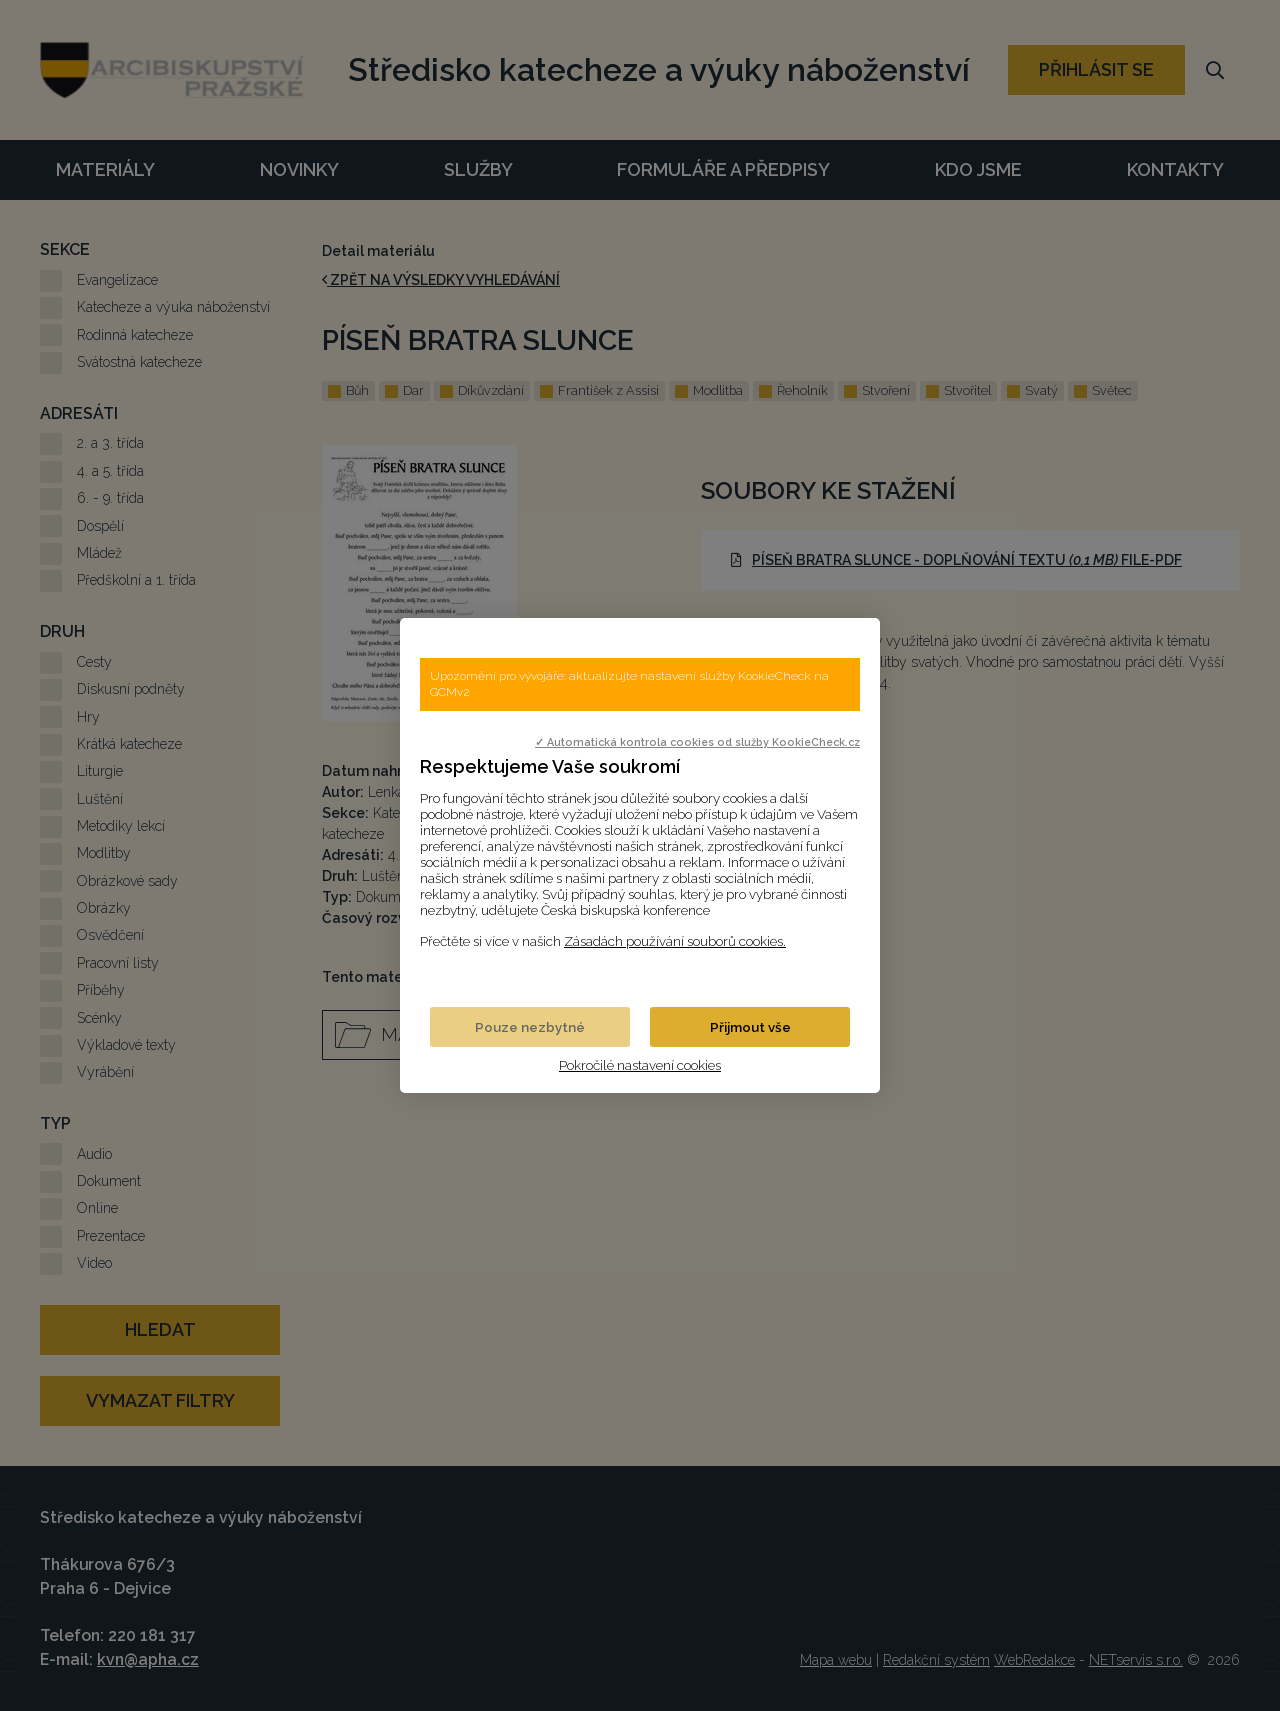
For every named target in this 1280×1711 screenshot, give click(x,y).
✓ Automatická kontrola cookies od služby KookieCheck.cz (697, 742)
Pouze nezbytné (530, 1027)
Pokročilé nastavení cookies (640, 1065)
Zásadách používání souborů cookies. (675, 941)
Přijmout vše (750, 1027)
